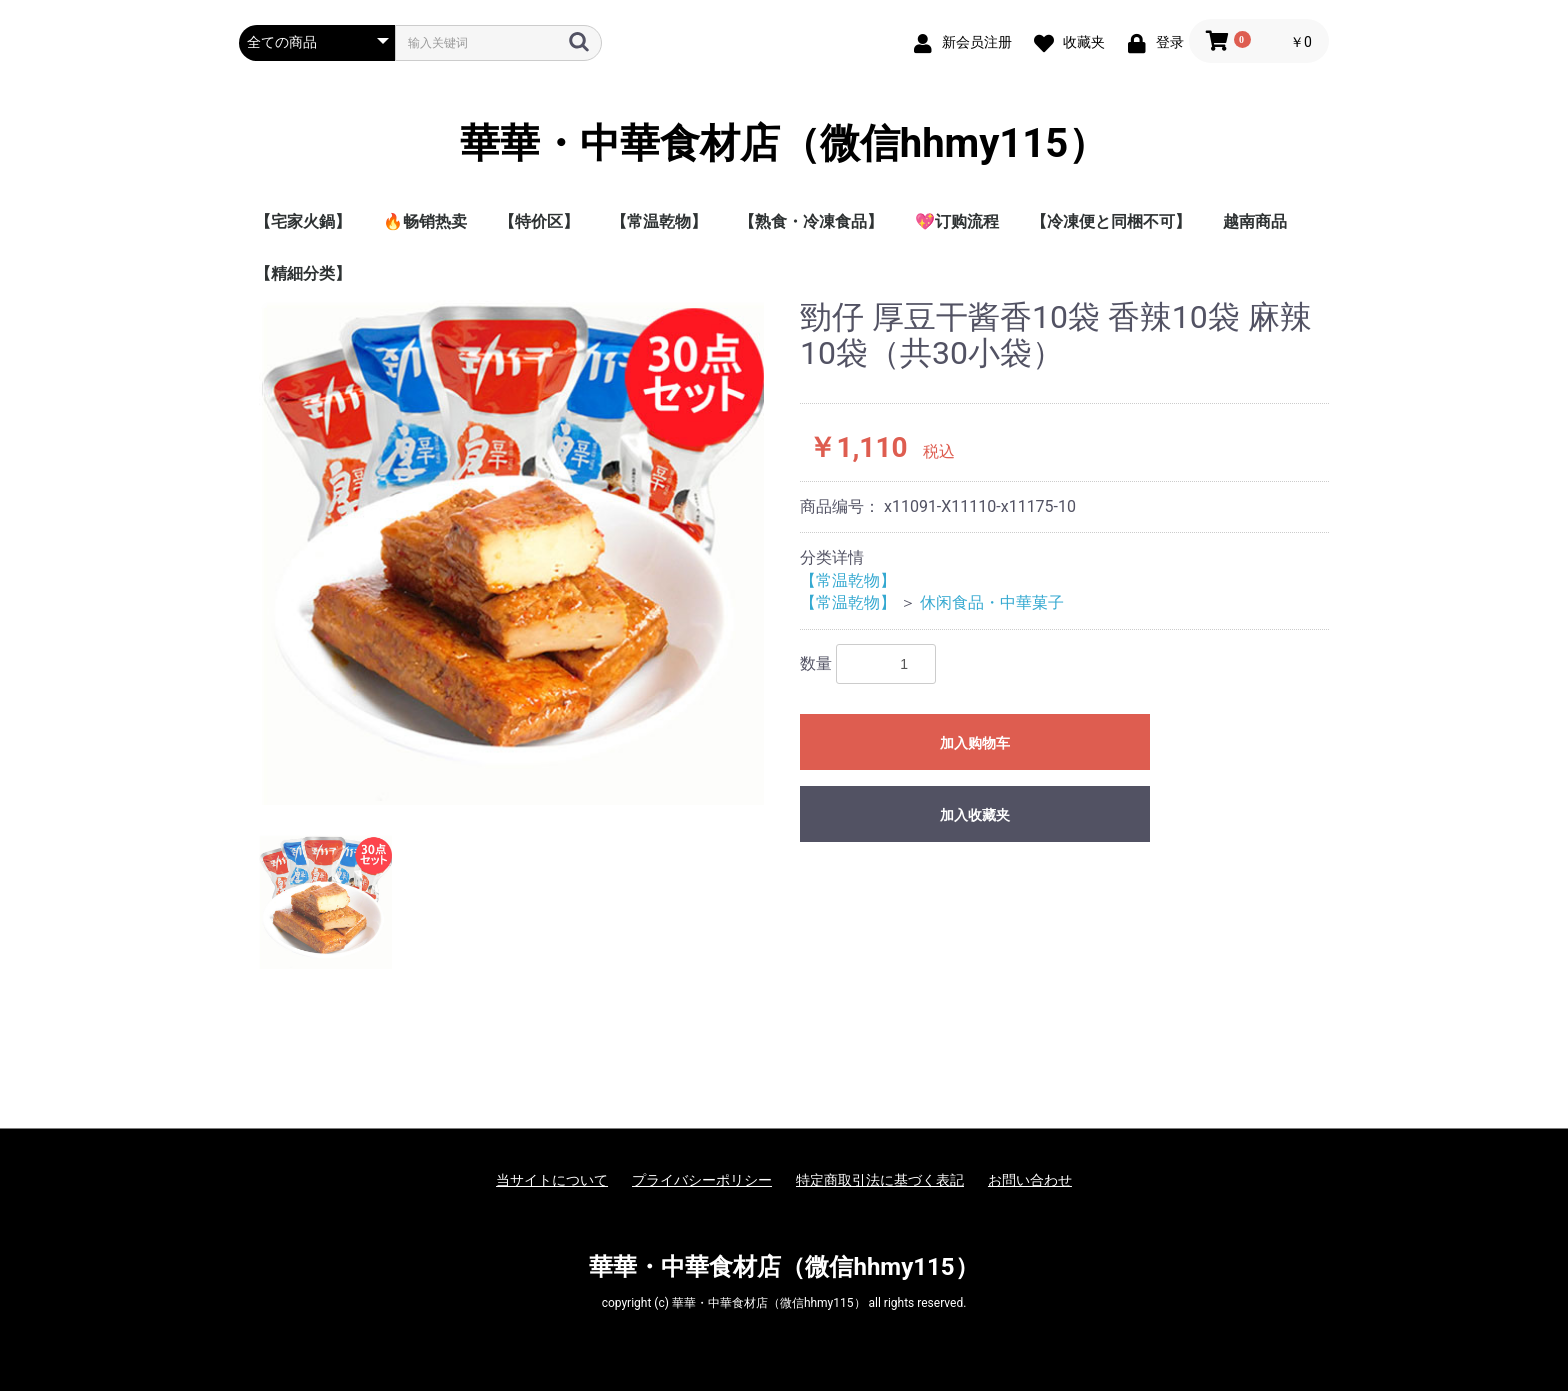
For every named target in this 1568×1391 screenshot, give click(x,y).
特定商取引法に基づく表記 (880, 1180)
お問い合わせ (1030, 1180)
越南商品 (1255, 221)
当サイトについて (552, 1180)
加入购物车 (975, 743)
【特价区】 (539, 221)
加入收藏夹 (975, 815)
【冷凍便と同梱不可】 (1111, 221)
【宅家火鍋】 (303, 221)
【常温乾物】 (659, 221)
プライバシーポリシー (702, 1180)
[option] (511, 552)
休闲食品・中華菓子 (992, 602)
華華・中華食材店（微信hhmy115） (784, 144)
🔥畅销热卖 (425, 221)
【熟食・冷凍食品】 (811, 221)
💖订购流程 (957, 221)
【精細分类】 (303, 273)
